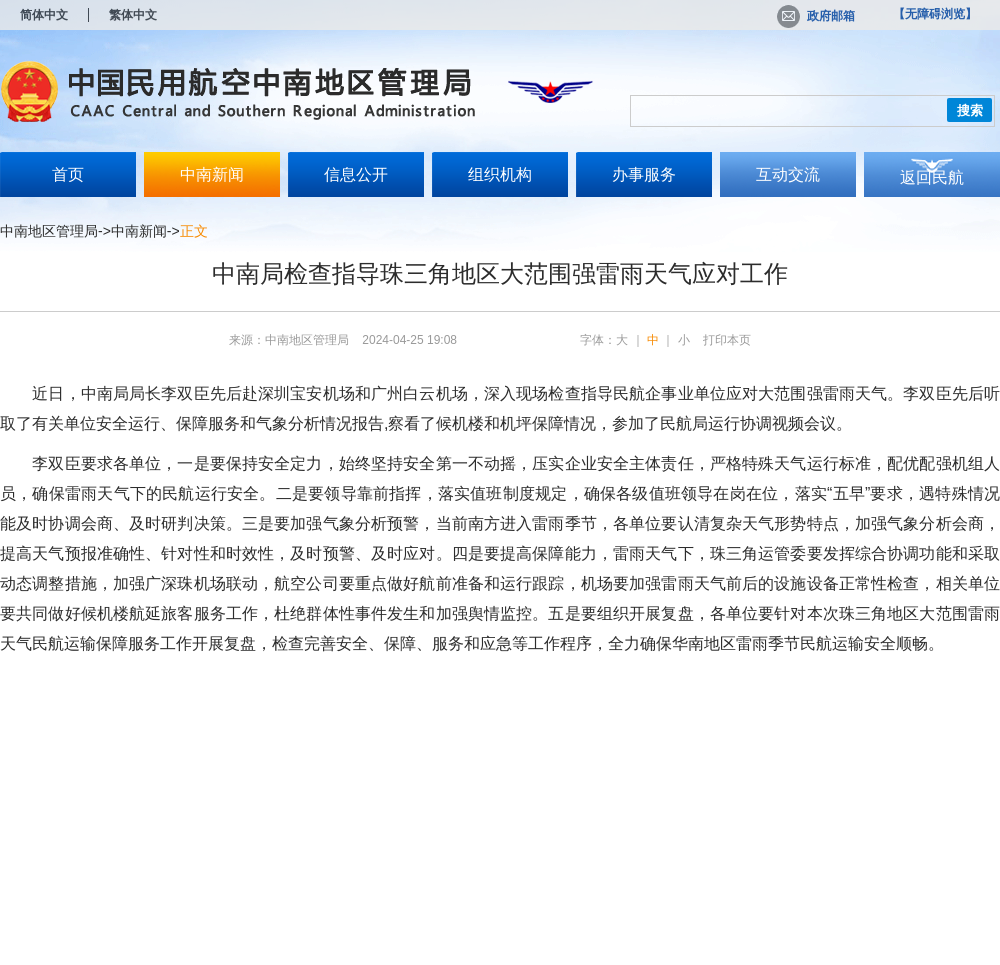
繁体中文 (133, 15)
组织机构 (500, 174)
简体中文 (44, 15)
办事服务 (644, 174)
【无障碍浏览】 (935, 14)
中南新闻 (212, 174)
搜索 (970, 110)
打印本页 (727, 340)
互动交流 (788, 174)
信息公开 (356, 174)
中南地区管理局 (49, 231)
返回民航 (932, 177)
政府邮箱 (816, 16)
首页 (68, 174)
